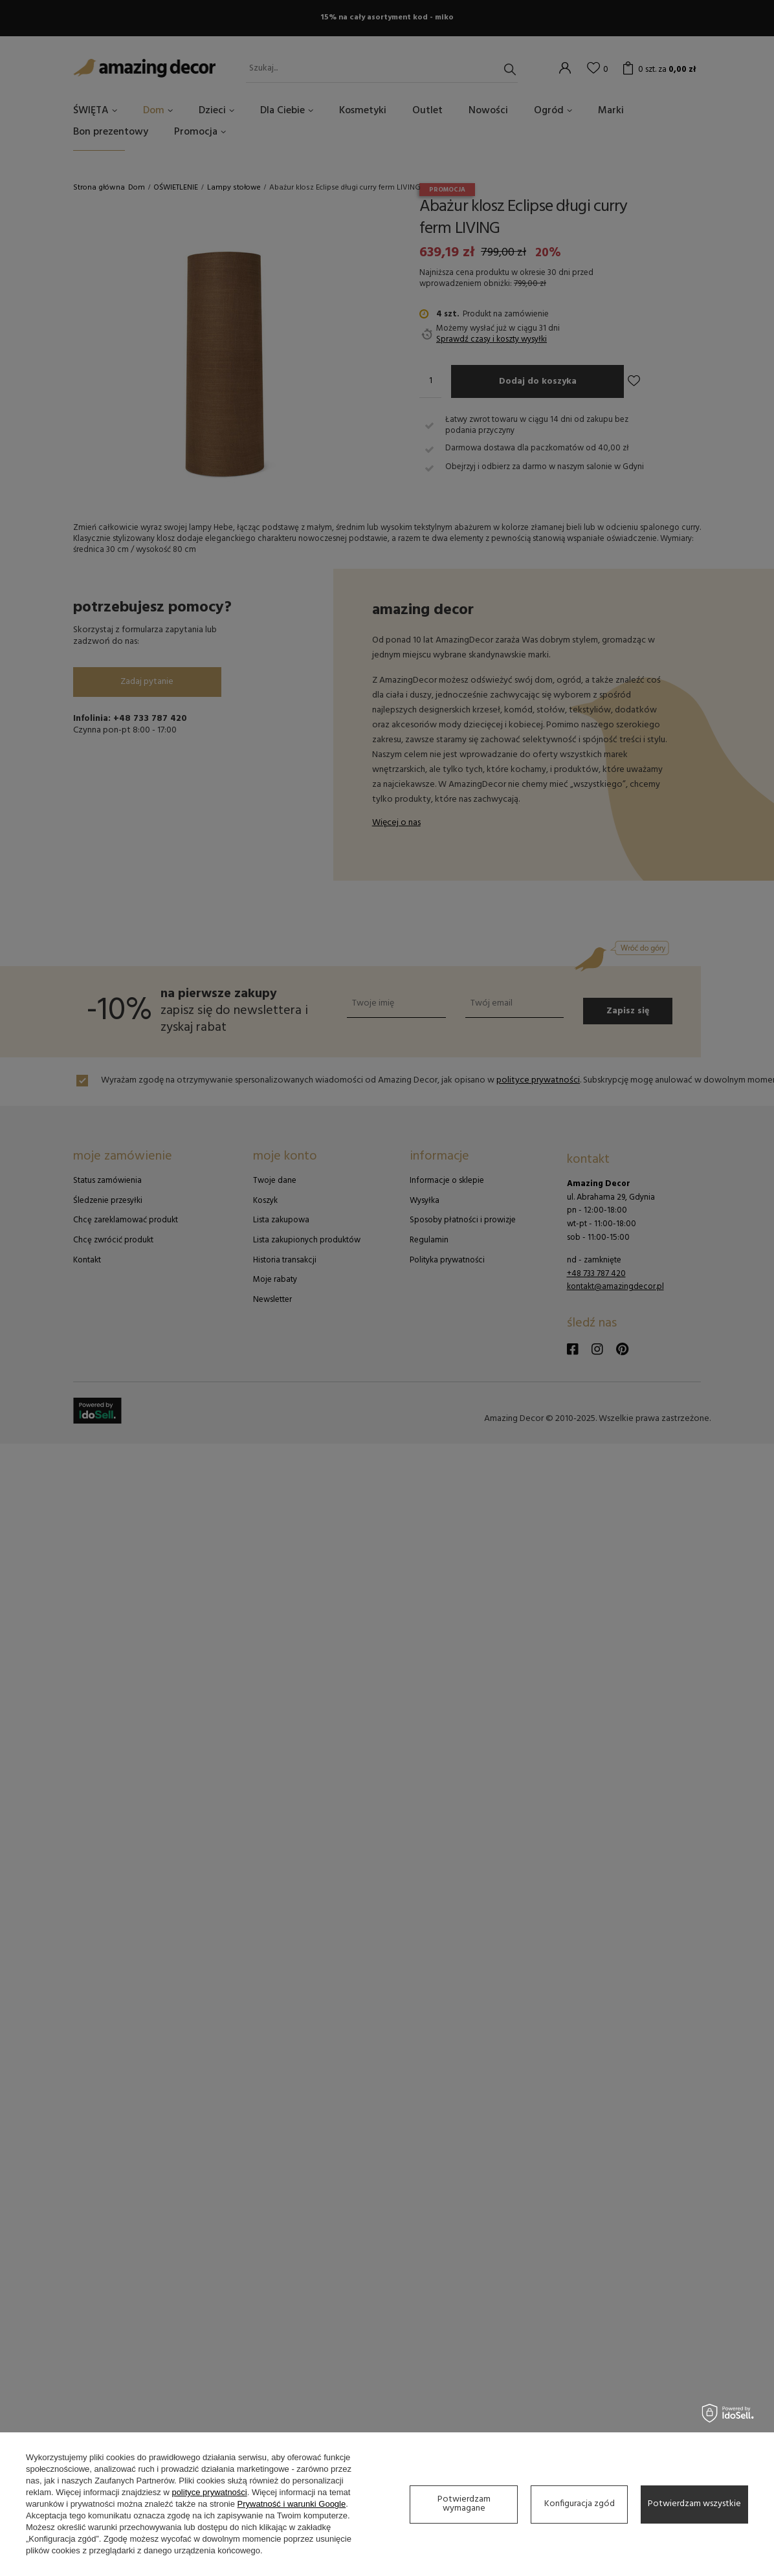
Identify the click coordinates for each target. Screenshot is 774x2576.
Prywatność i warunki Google (292, 2504)
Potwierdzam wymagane (464, 2504)
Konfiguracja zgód (579, 2503)
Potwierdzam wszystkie (694, 2503)
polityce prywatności (209, 2492)
